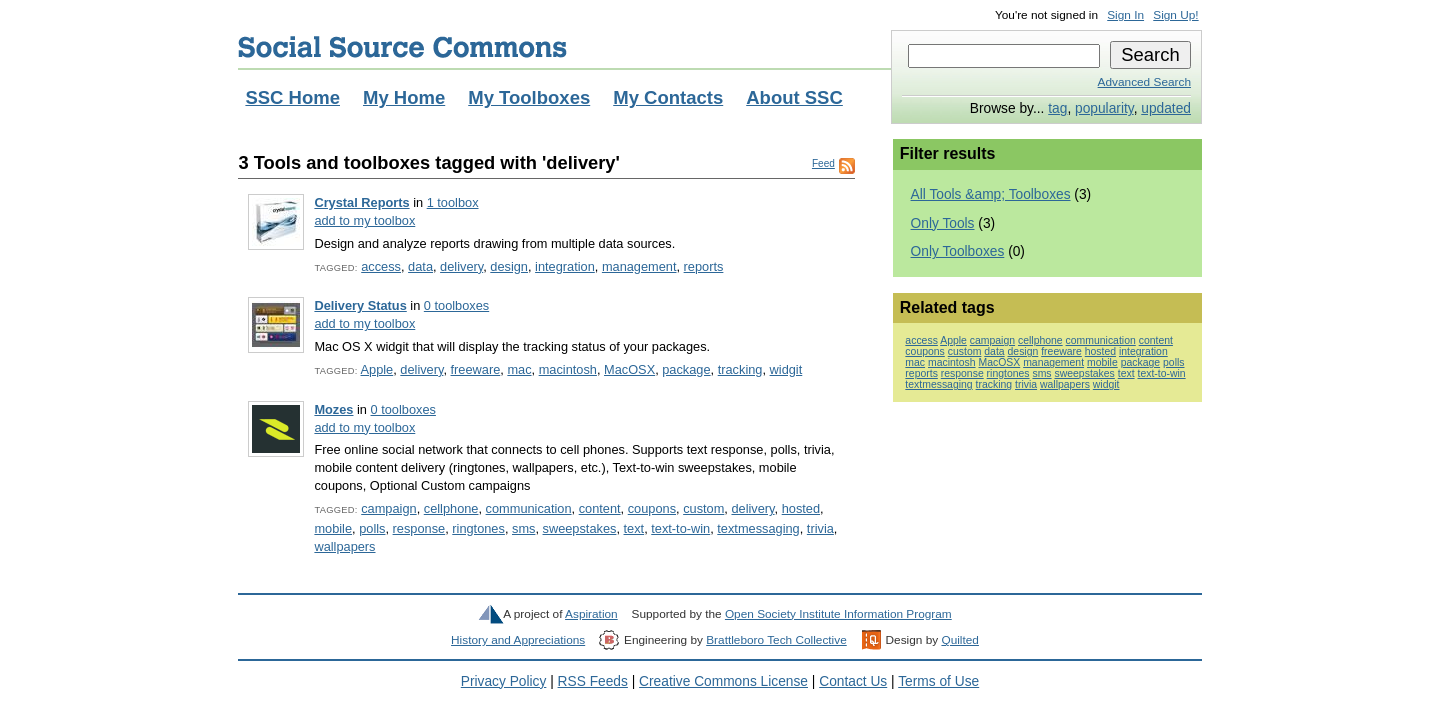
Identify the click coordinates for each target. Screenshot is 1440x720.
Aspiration (591, 614)
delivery (461, 266)
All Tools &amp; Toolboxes (991, 194)
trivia (820, 528)
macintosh (568, 369)
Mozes (333, 409)
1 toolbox (453, 202)
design (509, 266)
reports (704, 266)
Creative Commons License (723, 681)
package (686, 369)
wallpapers (344, 546)
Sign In (1125, 15)
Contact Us (853, 681)
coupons (652, 508)
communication (529, 508)
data (420, 266)
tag (1057, 108)
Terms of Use (938, 681)
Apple (377, 369)
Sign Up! (1175, 15)
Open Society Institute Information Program (838, 614)
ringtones (478, 528)
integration (565, 266)
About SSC (794, 97)
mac (519, 369)
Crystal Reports (361, 202)
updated (1166, 108)
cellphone (451, 508)
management (639, 266)
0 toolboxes (456, 305)
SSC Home (292, 97)
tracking (740, 369)
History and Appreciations (518, 640)
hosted (801, 508)
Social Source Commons (402, 47)
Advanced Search (1144, 82)
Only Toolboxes (958, 251)
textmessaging (758, 528)
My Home (404, 97)
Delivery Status (360, 305)
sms (523, 528)
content (600, 508)
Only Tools (943, 223)
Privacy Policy (504, 681)
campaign (388, 508)
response (419, 528)
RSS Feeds (593, 681)
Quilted (959, 640)
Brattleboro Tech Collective (776, 640)
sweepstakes (580, 528)
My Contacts (668, 97)
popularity (1104, 108)
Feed (823, 163)
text (634, 528)
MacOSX (629, 369)
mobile (333, 528)
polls (372, 528)
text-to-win (680, 528)
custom (703, 508)
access (381, 266)
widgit (786, 369)
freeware (476, 369)
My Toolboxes (529, 97)
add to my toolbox (364, 220)
